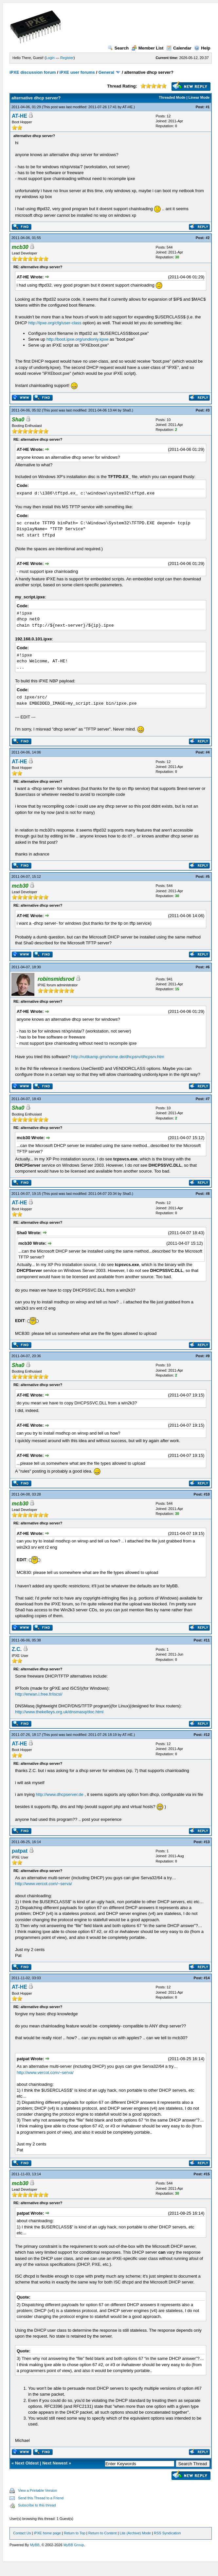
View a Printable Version (37, 2490)
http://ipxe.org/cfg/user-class (55, 322)
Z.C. (17, 1649)
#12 (206, 1735)
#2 (207, 238)
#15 (206, 2174)
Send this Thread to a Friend (41, 2498)
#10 (206, 1494)
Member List (148, 48)
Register (67, 58)
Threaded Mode (172, 97)
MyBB (34, 2545)
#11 (206, 1640)
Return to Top (74, 2533)
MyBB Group (74, 2545)
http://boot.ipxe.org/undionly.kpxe (77, 339)
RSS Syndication (167, 2533)
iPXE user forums (77, 72)
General (106, 72)
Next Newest (54, 2463)
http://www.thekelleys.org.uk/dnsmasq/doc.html (59, 1711)
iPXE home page (47, 2533)
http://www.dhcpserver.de (59, 1794)
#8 (207, 1194)
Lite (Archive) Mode (135, 2533)
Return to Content (102, 2533)
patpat (19, 1851)
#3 (207, 410)
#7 (207, 1099)
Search (118, 48)
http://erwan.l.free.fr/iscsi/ (39, 1694)
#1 (207, 107)
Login (50, 58)
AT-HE (127, 107)
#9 (207, 1356)
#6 (207, 967)
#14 (206, 1978)
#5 (207, 876)
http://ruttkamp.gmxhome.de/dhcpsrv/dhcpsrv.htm (117, 1056)
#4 (207, 752)
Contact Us (22, 2533)
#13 (206, 1842)
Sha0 (126, 410)
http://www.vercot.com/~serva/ (43, 1883)
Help (202, 48)
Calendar (178, 48)
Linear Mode (199, 97)
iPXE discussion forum (32, 72)
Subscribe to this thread (37, 2505)
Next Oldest (27, 2463)
